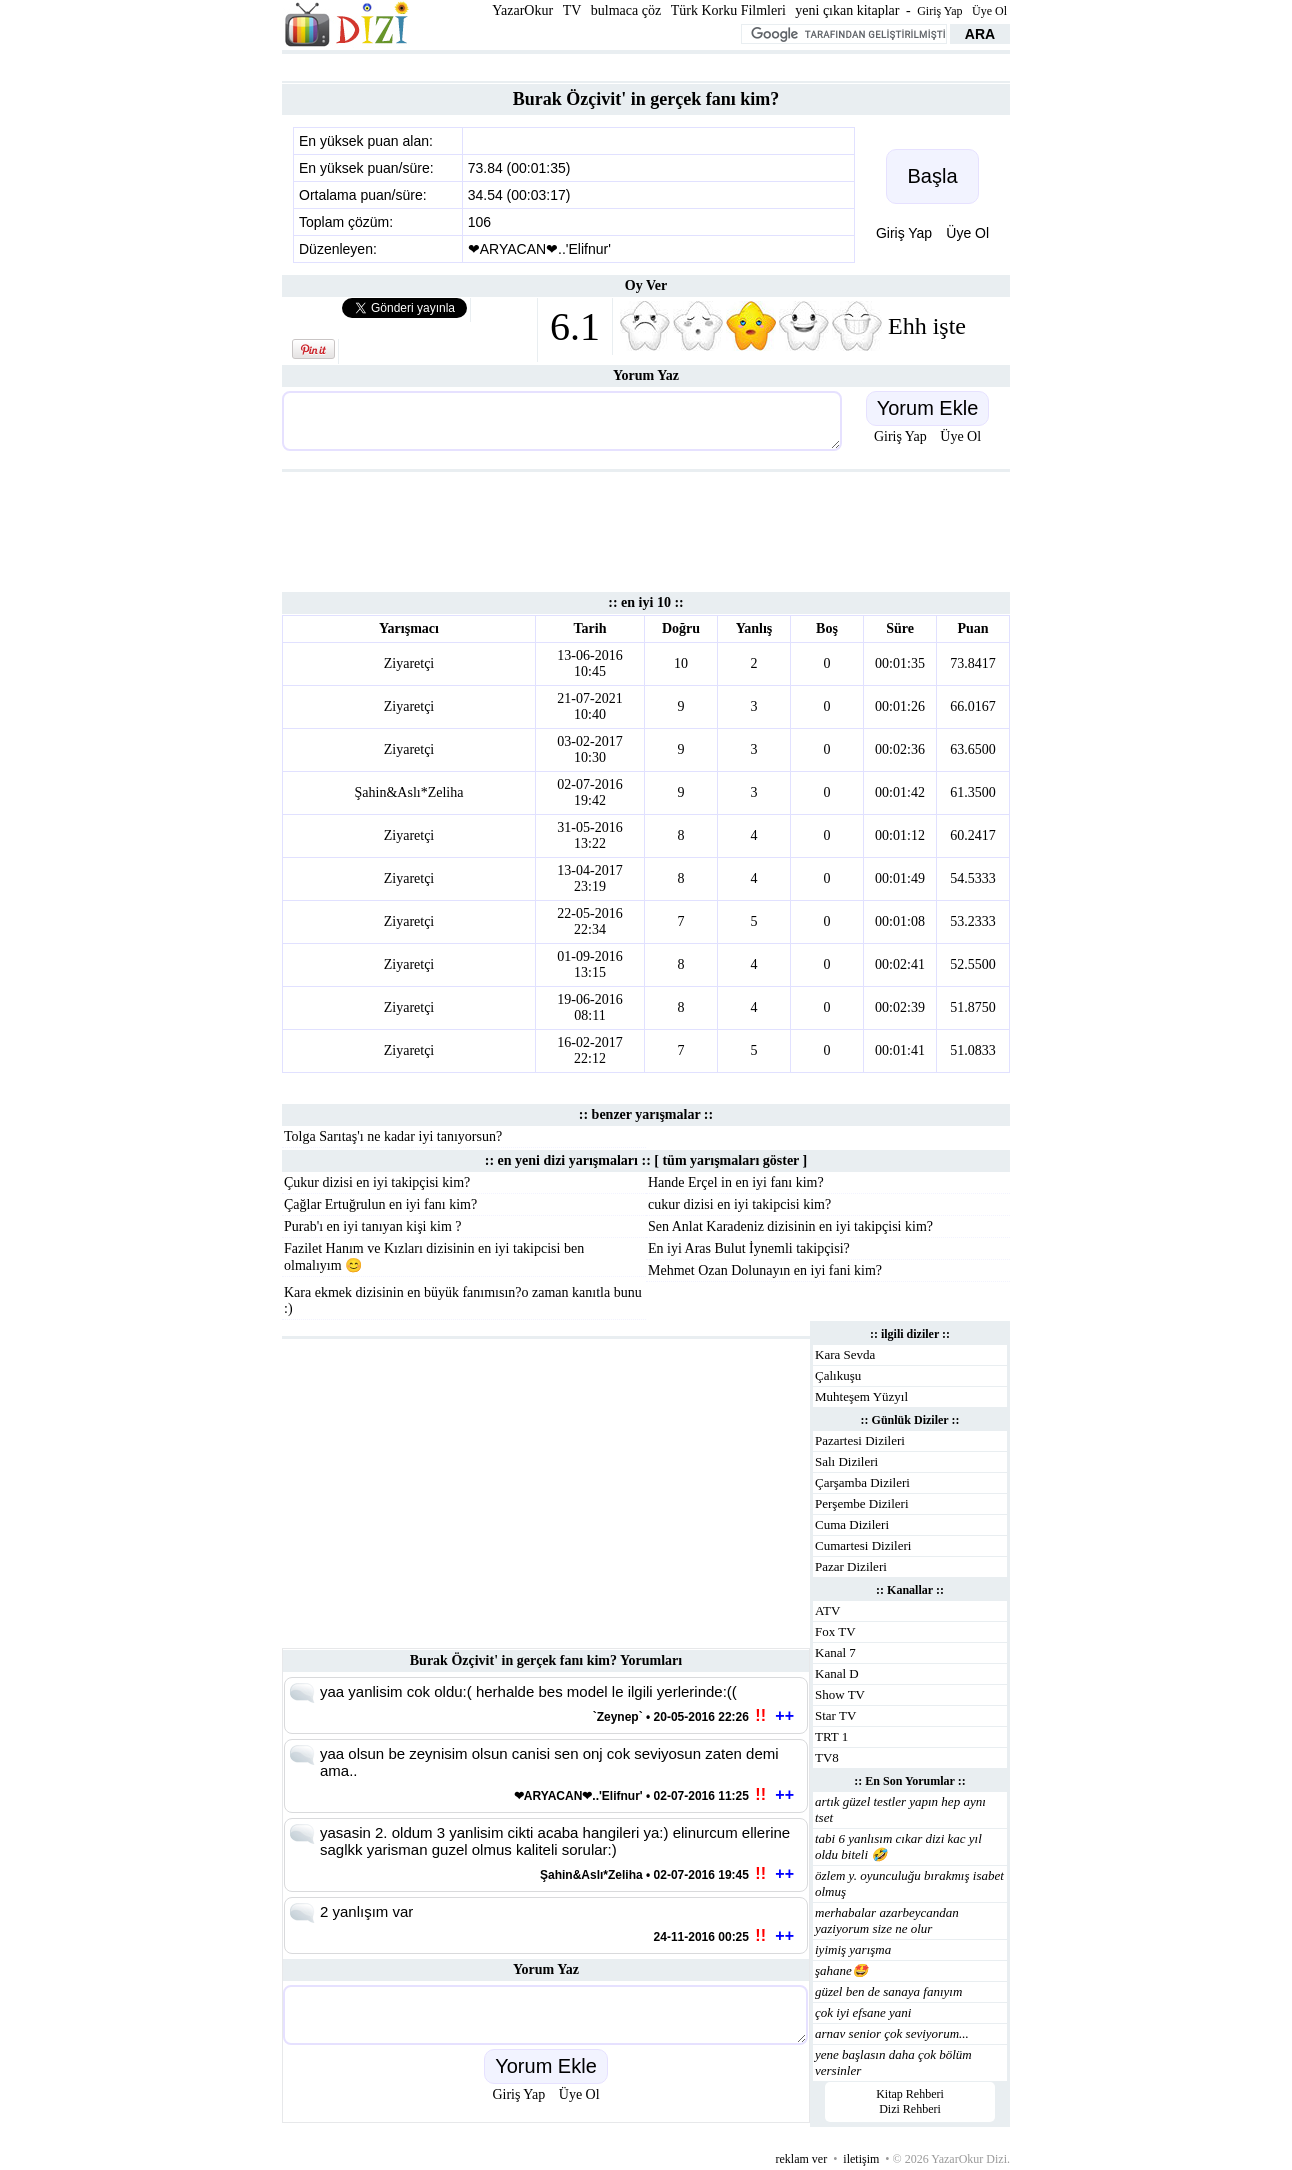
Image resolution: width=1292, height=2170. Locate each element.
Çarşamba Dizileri (862, 1482)
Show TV (840, 1694)
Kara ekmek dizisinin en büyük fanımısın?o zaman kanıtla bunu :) (463, 1300)
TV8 (827, 1757)
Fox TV (835, 1631)
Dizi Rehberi (910, 2109)
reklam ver (802, 2159)
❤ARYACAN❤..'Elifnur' (539, 249)
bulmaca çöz (626, 10)
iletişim (861, 2159)
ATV (827, 1610)
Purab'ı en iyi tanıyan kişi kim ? (373, 1226)
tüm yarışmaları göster (730, 1160)
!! (760, 1715)
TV (572, 10)
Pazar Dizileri (851, 1566)
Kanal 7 (835, 1652)
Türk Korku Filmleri (728, 10)
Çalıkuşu (838, 1375)
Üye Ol (989, 11)
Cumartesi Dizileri (863, 1545)
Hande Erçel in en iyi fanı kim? (736, 1182)
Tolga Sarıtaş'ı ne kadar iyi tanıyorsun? (393, 1136)
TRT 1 (831, 1736)
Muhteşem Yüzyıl (861, 1396)
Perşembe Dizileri (862, 1503)
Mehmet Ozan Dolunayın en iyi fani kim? (765, 1270)
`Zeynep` (618, 1717)
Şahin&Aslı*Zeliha (409, 792)
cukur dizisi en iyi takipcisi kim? (739, 1204)
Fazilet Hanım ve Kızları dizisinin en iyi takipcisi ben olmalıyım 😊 (434, 1257)
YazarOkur (522, 10)
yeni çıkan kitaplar (847, 10)
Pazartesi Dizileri (860, 1440)
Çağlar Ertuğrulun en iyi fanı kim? (380, 1204)
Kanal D (837, 1673)
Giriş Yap (939, 11)
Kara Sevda (845, 1354)
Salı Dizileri (846, 1461)
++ (784, 1715)
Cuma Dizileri (852, 1524)
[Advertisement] (646, 65)
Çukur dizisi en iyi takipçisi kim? (377, 1182)
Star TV (835, 1715)
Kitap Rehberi (910, 2094)
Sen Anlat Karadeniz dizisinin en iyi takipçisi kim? (790, 1226)
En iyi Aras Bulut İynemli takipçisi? (749, 1248)
